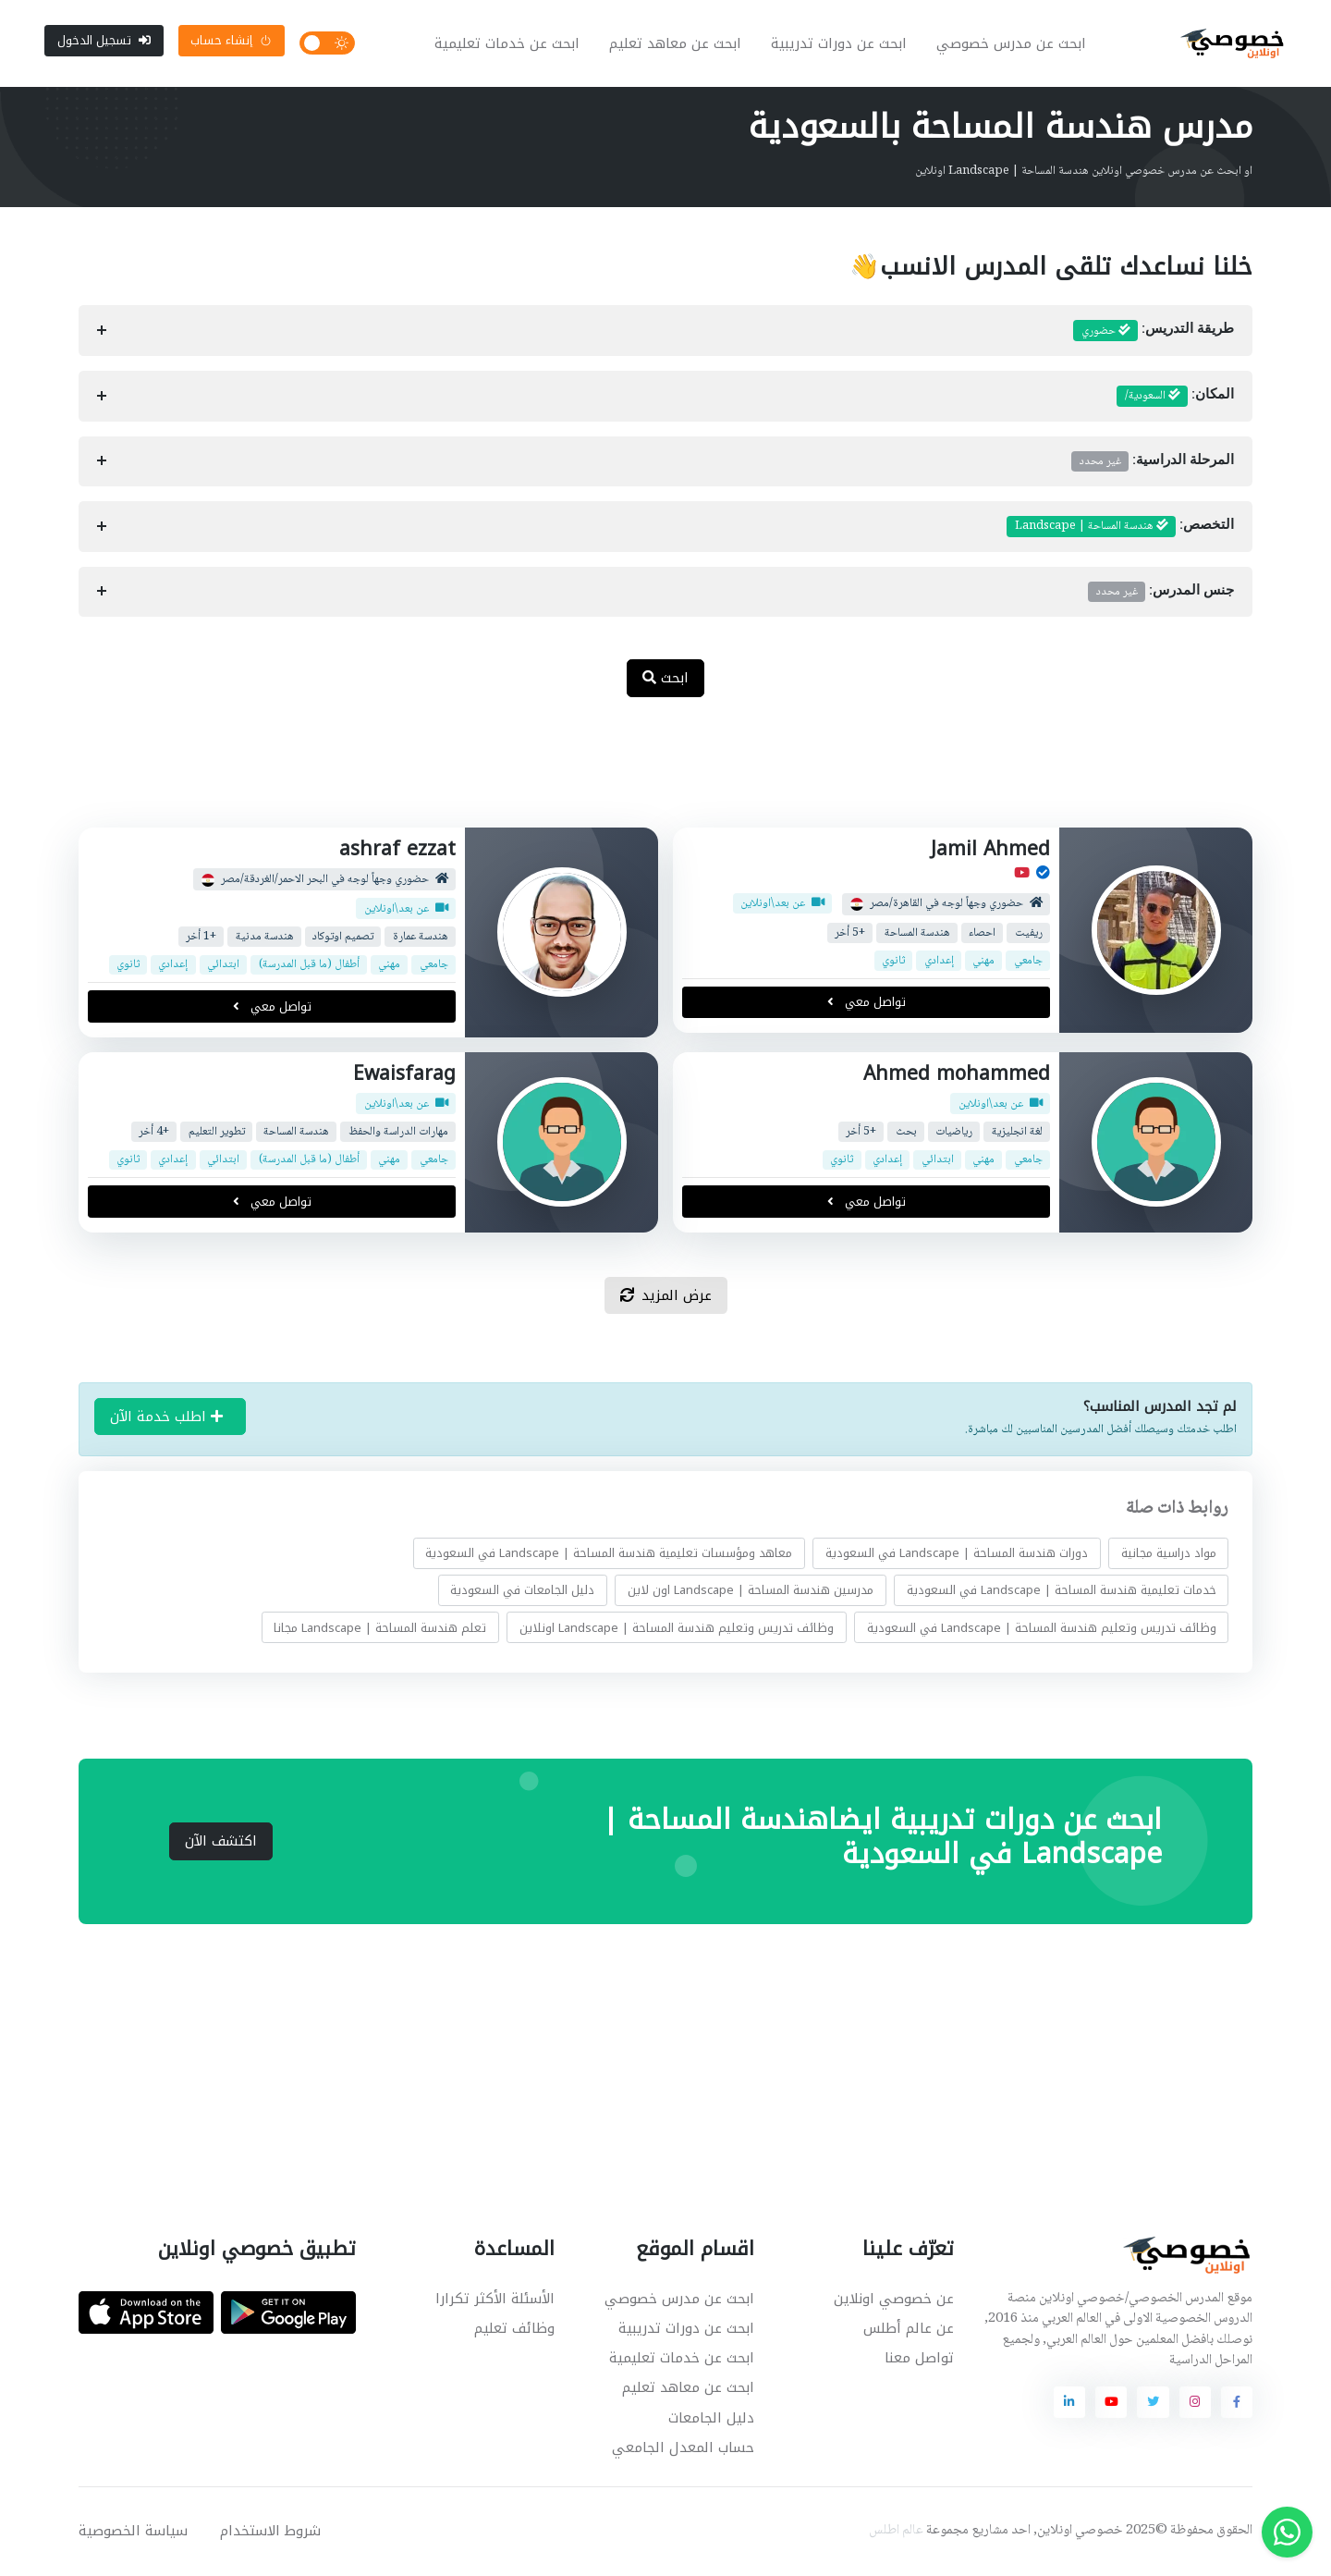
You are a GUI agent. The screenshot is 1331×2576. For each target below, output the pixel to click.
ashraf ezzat (397, 850)
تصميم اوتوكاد (342, 939)
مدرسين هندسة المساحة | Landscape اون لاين (750, 1591)
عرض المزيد (666, 1297)
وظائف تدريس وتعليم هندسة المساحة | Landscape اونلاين (676, 1629)
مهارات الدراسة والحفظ (398, 1133)
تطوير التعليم (217, 1133)
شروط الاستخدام (270, 2532)
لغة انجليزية (1017, 1133)
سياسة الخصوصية (133, 2532)
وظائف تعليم (514, 2330)
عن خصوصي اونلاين (894, 2300)
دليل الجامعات (711, 2420)
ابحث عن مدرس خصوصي (1012, 44)
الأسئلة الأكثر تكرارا (495, 2300)
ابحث (665, 680)
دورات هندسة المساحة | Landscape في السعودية (956, 1554)
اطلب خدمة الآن (166, 1418)
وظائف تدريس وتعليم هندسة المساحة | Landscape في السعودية (1041, 1629)
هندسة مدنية (265, 939)
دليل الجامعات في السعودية (522, 1591)
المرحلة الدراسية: (1152, 463)
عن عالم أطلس (908, 2330)
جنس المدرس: (1161, 594)
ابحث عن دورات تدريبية (840, 44)
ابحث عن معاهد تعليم (676, 44)
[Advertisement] (651, 774)
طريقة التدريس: (1153, 333)
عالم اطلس (896, 2533)
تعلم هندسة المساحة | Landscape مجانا (380, 1629)
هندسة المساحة (917, 935)
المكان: (1175, 398)
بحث (906, 1133)
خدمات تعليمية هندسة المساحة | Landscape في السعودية (1061, 1591)
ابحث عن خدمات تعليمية (507, 44)
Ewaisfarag (404, 1075)
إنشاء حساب (231, 41)
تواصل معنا (919, 2360)
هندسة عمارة (420, 939)
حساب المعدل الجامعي (683, 2449)
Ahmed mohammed (956, 1075)
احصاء (982, 935)
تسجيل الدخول (104, 41)
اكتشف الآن (221, 1843)
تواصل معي (866, 1004)
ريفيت (1029, 935)
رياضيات (953, 1133)
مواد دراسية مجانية (1168, 1554)
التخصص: (1120, 528)
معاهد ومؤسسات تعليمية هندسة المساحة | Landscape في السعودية (608, 1554)
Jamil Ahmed (990, 850)
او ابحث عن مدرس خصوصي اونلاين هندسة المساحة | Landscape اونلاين (1083, 173)
